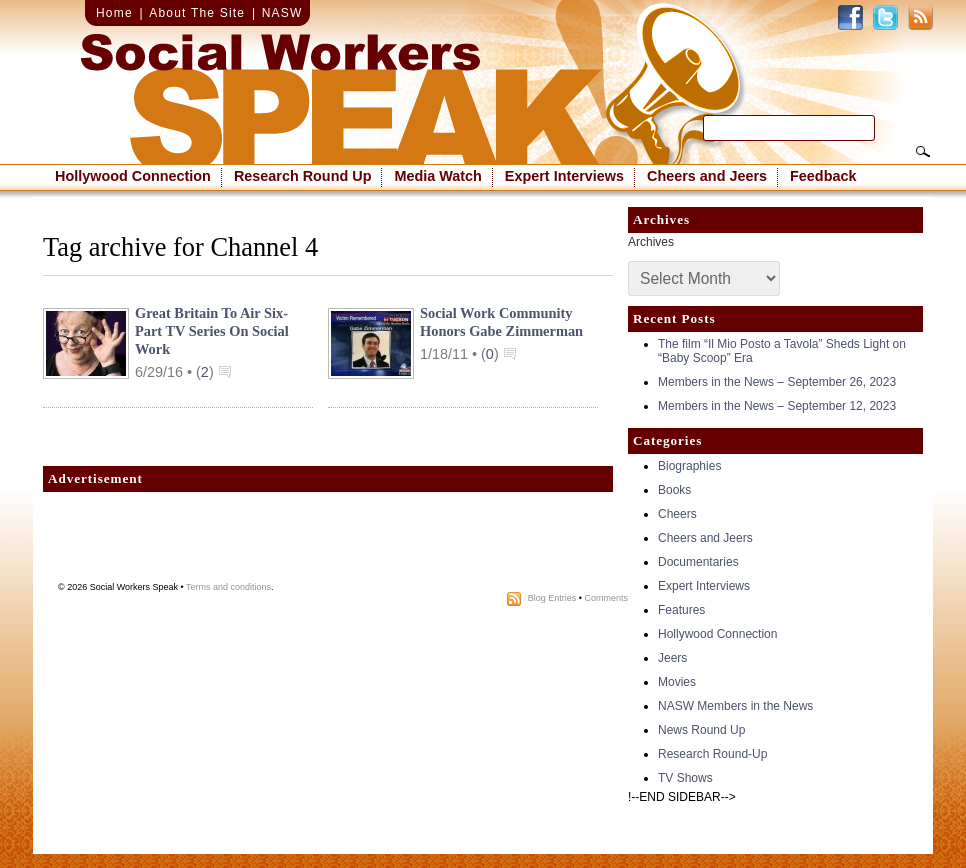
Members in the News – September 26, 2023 (777, 382)
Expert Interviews (564, 176)
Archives (651, 242)
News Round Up (701, 730)
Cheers (677, 514)
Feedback (823, 176)
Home (114, 13)
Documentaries (698, 562)
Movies (677, 682)
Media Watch (437, 176)
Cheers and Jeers (707, 176)
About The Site (197, 13)
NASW (282, 13)
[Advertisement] (328, 542)
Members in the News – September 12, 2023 (777, 406)
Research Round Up (303, 176)
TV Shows (685, 778)
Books (674, 490)
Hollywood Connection (133, 176)
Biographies (689, 466)
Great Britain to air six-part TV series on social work (212, 331)
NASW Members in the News (735, 706)
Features (681, 610)
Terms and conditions (228, 587)
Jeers (672, 658)
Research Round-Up (712, 754)
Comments (606, 598)
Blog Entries (552, 598)
